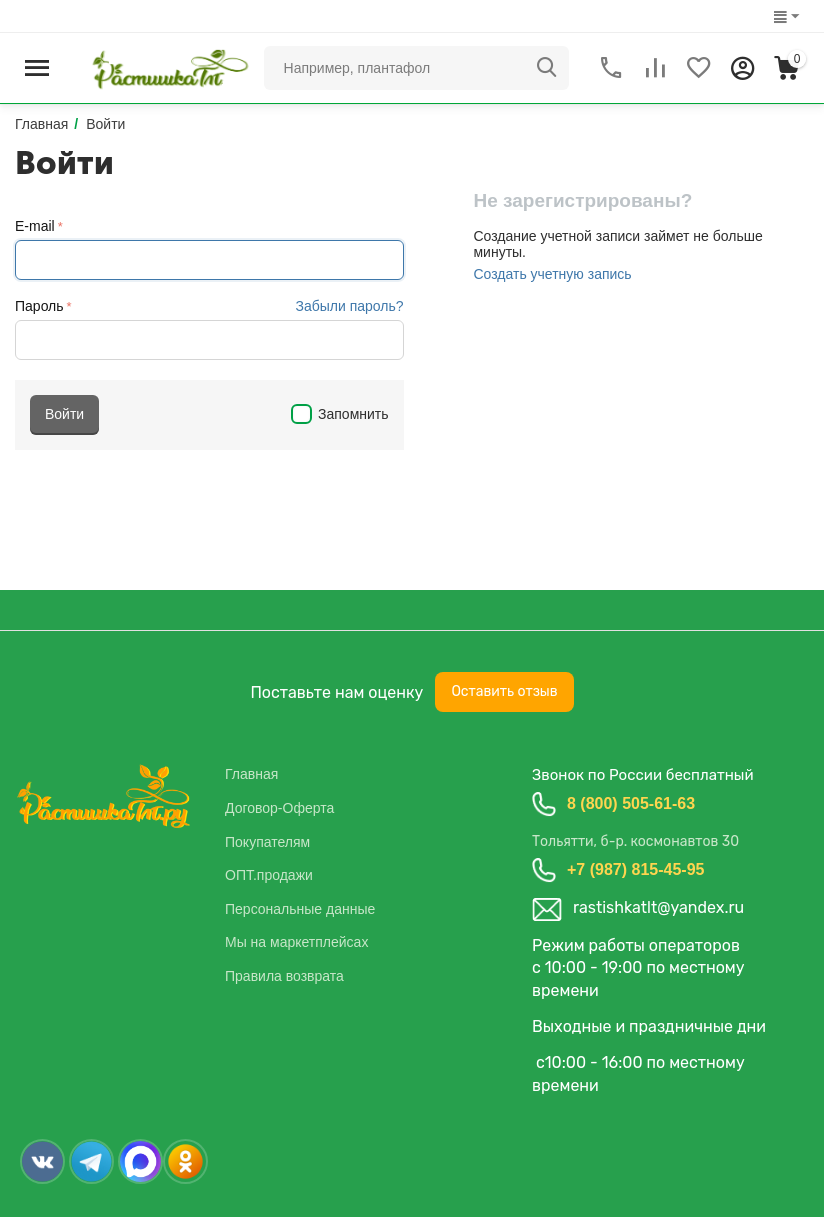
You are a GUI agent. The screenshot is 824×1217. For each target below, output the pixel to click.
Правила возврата (284, 976)
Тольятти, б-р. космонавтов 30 (635, 841)
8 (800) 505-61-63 (631, 803)
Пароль (39, 306)
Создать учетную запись (552, 274)
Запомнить (339, 414)
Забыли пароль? (349, 306)
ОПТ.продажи (269, 875)
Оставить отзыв (504, 691)
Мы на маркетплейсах (296, 942)
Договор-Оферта (279, 808)
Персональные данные (300, 909)
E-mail (35, 226)
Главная (251, 774)
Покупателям (267, 842)
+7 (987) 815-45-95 (635, 869)
